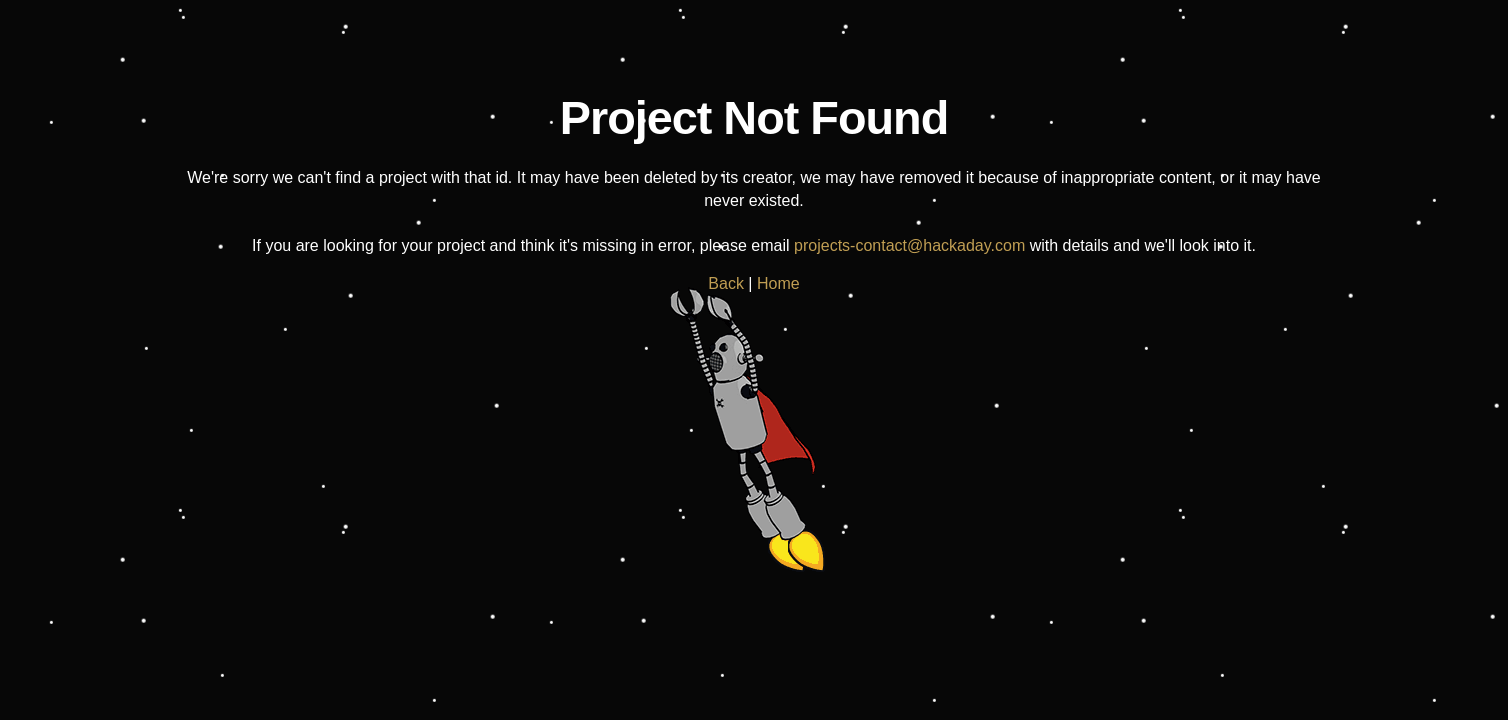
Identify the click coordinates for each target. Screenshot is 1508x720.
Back (726, 283)
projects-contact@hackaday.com (909, 245)
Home (778, 283)
